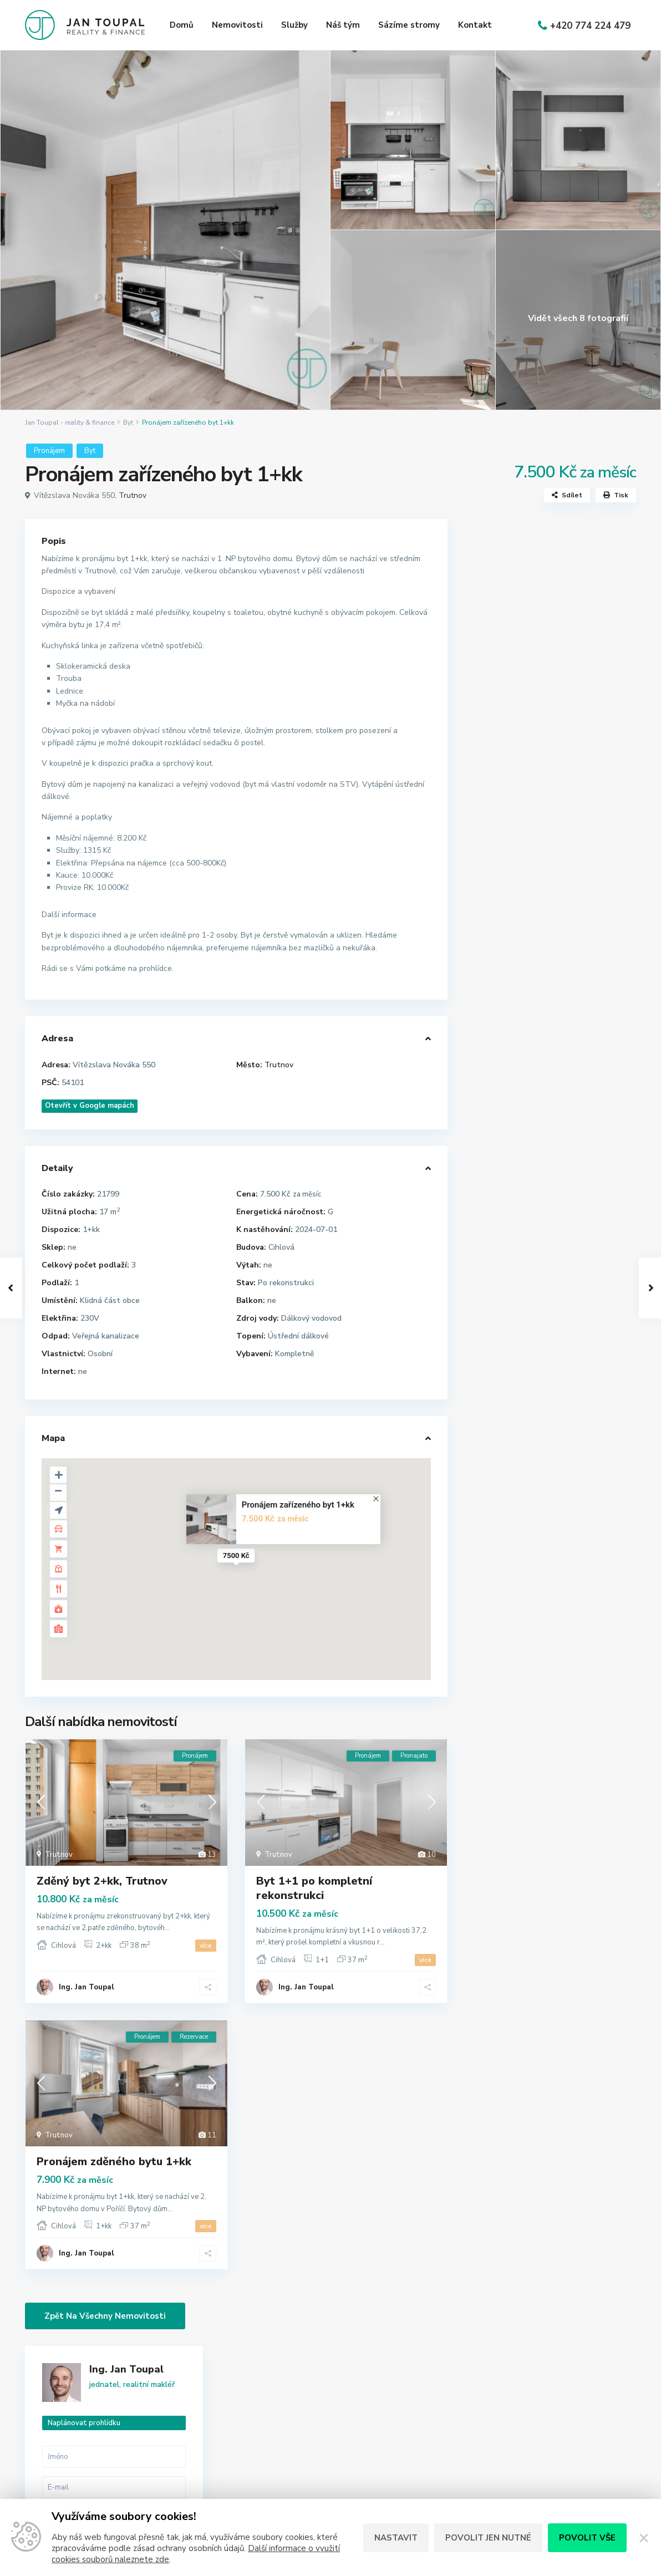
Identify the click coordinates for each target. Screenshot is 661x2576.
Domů (182, 24)
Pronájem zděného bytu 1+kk (114, 2161)
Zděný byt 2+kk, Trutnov (102, 1881)
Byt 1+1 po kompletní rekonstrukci (314, 1888)
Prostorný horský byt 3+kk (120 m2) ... (577, 966)
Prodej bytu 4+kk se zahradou (576, 1058)
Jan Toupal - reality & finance (69, 422)
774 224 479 (270, 2452)
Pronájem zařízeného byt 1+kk (298, 1505)
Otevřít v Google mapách (89, 1106)
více (206, 1945)
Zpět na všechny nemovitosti (105, 2316)
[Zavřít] (644, 2538)
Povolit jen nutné (488, 2537)
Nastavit (396, 2537)
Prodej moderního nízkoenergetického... (585, 1012)
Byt (128, 422)
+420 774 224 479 (590, 25)
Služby (294, 24)
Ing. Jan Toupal (86, 1987)
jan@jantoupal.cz (277, 2469)
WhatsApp (585, 858)
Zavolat (515, 858)
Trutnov (132, 495)
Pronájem (49, 451)
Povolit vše (587, 2537)
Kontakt (475, 24)
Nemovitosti (237, 24)
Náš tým (343, 24)
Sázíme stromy (409, 24)
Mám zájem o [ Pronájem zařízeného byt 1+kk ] (550, 757)
